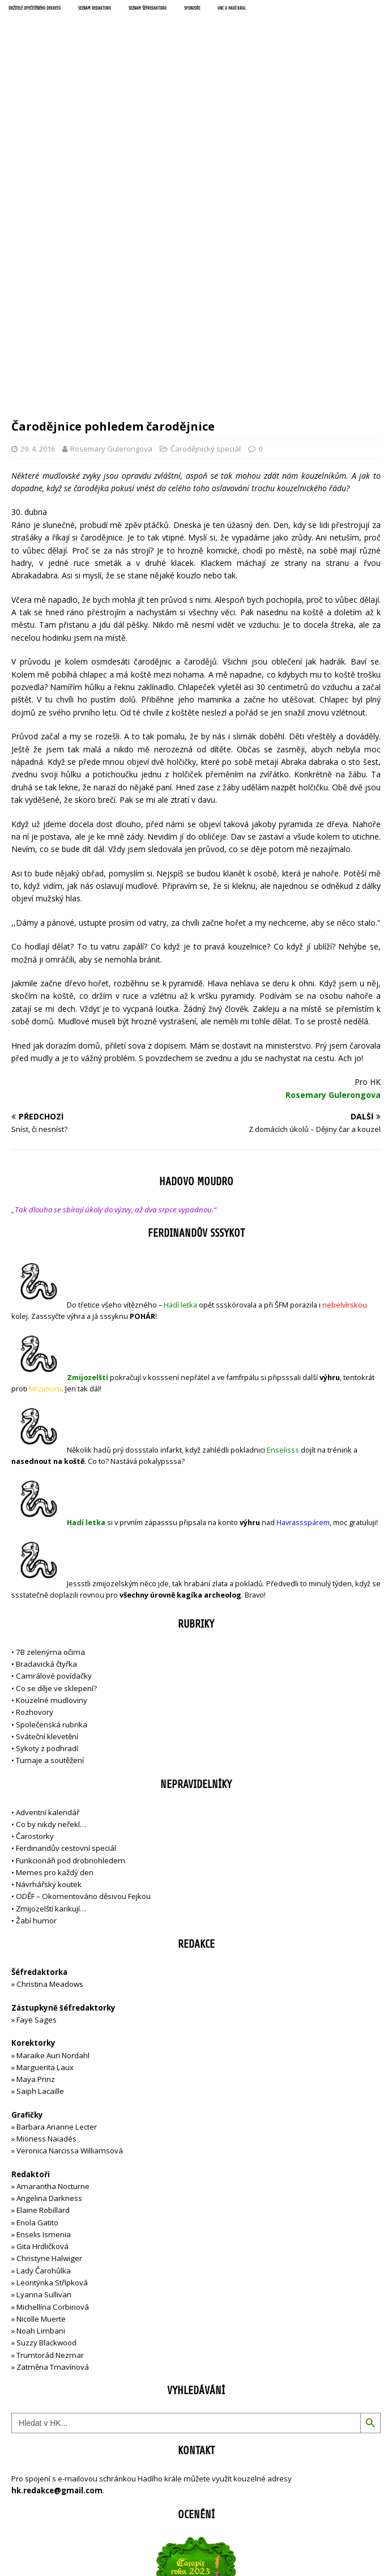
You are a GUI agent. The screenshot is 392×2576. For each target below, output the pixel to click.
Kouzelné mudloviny (51, 1455)
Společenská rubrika (51, 1480)
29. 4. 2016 (37, 204)
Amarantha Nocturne (52, 1941)
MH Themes (266, 2529)
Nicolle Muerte (41, 2074)
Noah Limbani (40, 2086)
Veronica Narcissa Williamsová (69, 1906)
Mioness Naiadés (46, 1894)
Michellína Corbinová (52, 2062)
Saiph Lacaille (40, 1846)
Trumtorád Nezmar (50, 2110)
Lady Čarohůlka (43, 2026)
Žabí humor (36, 1676)
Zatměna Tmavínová (52, 2122)
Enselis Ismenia (43, 1990)
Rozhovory (34, 1467)
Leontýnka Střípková (52, 2038)
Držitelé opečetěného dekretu (34, 8)
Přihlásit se (30, 2488)
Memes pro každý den (54, 1628)
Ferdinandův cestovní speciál (66, 1603)
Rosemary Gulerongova (111, 204)
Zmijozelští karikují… (51, 1664)
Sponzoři (192, 8)
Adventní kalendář (47, 1567)
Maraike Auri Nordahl (53, 1811)
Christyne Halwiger (49, 2013)
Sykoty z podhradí (47, 1503)
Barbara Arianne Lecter (56, 1882)
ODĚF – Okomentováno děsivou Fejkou (83, 1651)
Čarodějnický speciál (206, 204)
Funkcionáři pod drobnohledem (70, 1616)
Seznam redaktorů (94, 8)
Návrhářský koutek (49, 1639)
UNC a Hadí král (232, 8)
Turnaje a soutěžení (50, 1515)
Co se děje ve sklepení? (56, 1443)
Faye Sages (36, 1775)
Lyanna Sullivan (43, 2050)
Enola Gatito (37, 1978)
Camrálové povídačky (54, 1431)
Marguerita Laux (45, 1822)
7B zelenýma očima (50, 1407)
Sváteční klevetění (47, 1492)
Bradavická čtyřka (46, 1419)
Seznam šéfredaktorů (148, 8)
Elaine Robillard (43, 1965)
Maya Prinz (35, 1834)
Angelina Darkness (48, 1953)
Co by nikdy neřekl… (51, 1579)
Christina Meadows (49, 1739)
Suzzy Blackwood (46, 2098)
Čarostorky (35, 1591)
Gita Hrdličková (42, 2001)
